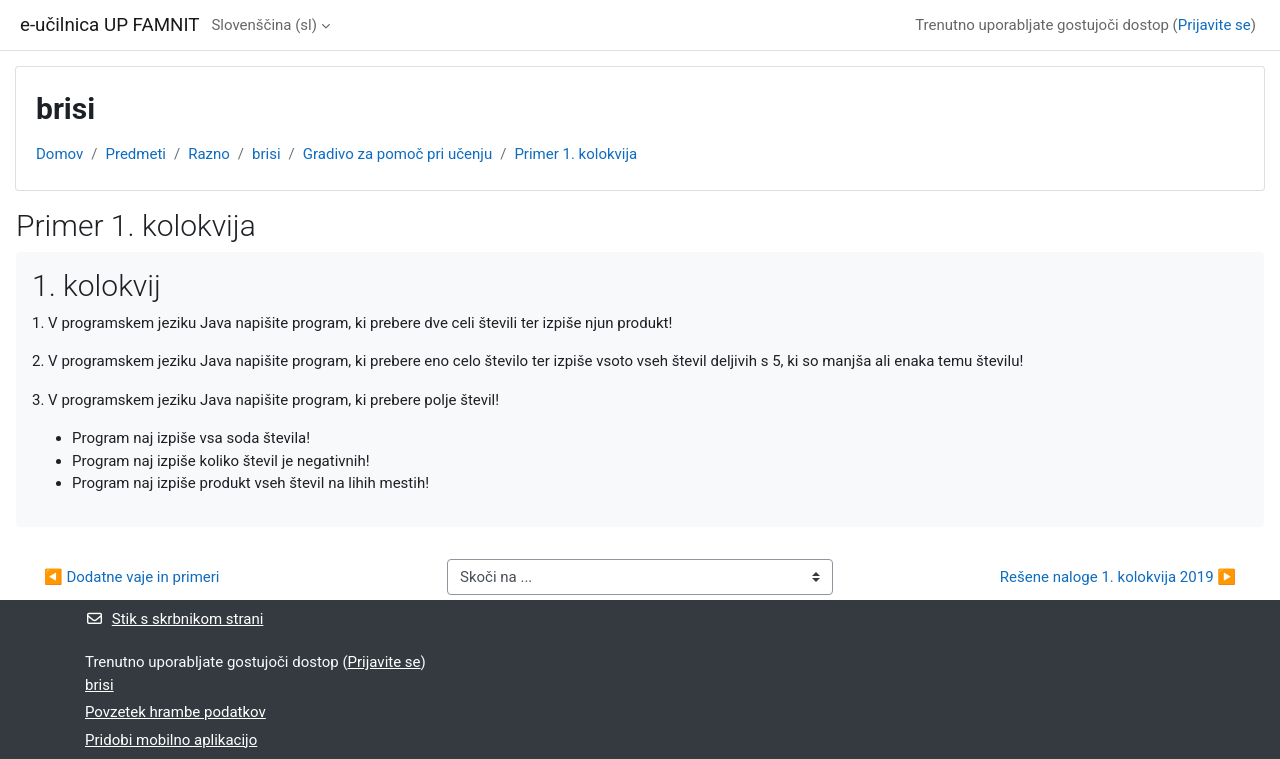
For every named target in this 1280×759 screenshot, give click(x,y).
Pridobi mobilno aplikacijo (171, 740)
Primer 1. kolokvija (575, 154)
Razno (209, 154)
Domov (59, 154)
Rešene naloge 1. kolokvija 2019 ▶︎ (1118, 577)
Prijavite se (1214, 25)
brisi (266, 154)
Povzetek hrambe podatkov (175, 712)
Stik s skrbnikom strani (174, 619)
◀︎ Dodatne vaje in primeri (132, 577)
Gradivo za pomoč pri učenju (397, 154)
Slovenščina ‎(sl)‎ (264, 25)
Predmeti (135, 154)
